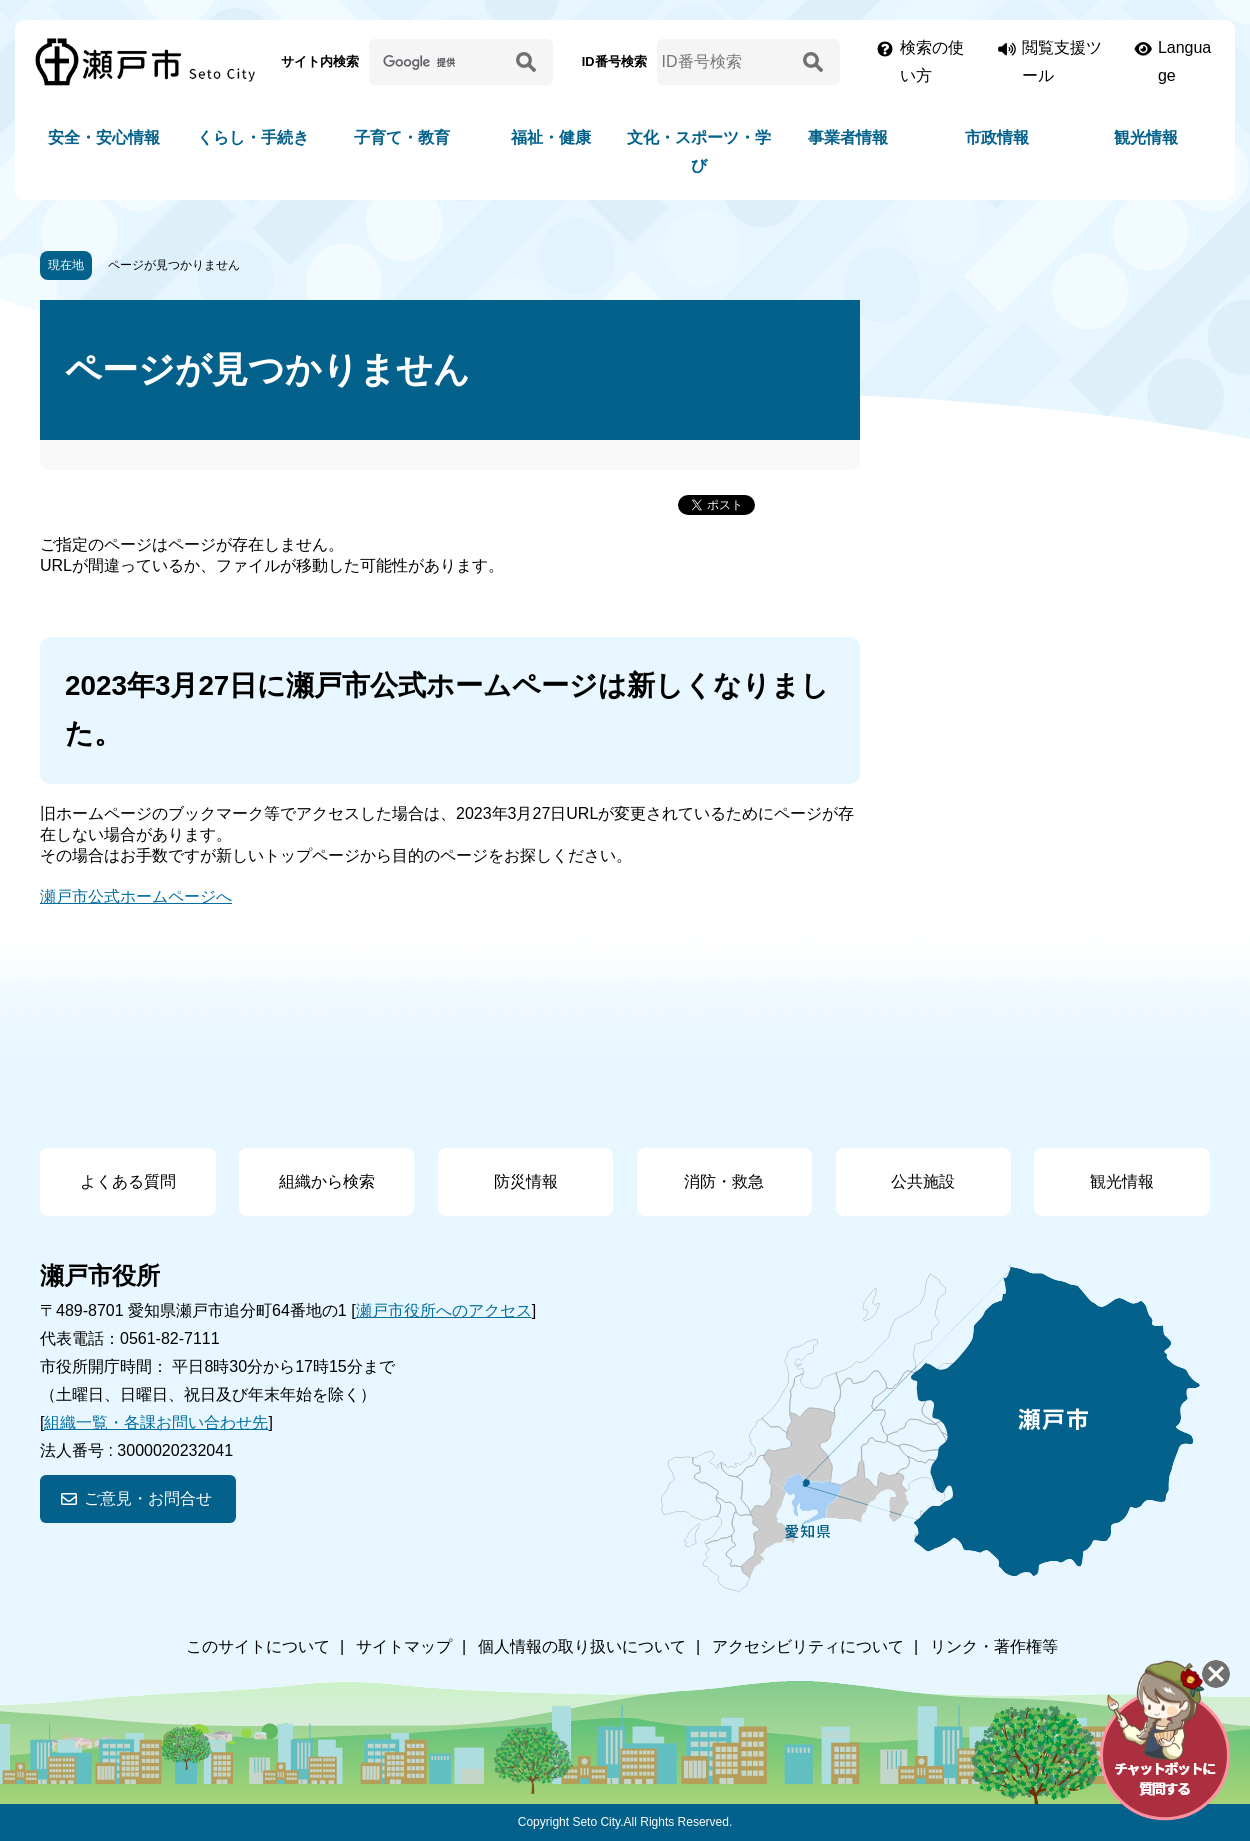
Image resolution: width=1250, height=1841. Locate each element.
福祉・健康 (551, 137)
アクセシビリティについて (808, 1646)
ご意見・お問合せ (148, 1498)
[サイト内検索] (439, 62)
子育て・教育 (402, 137)
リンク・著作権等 (994, 1646)
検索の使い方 (932, 61)
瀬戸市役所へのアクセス (444, 1310)
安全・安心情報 (104, 137)
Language (1184, 61)
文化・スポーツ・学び (699, 151)
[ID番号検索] (727, 62)
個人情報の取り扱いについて (582, 1646)
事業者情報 (848, 137)
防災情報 (526, 1181)
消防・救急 (724, 1181)
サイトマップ (404, 1646)
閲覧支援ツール (1062, 61)
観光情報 (1146, 137)
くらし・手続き (253, 137)
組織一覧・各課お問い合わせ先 (156, 1422)
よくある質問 (128, 1181)
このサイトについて (258, 1646)
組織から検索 (327, 1181)
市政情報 (997, 137)
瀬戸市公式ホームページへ (136, 896)
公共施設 (923, 1181)
